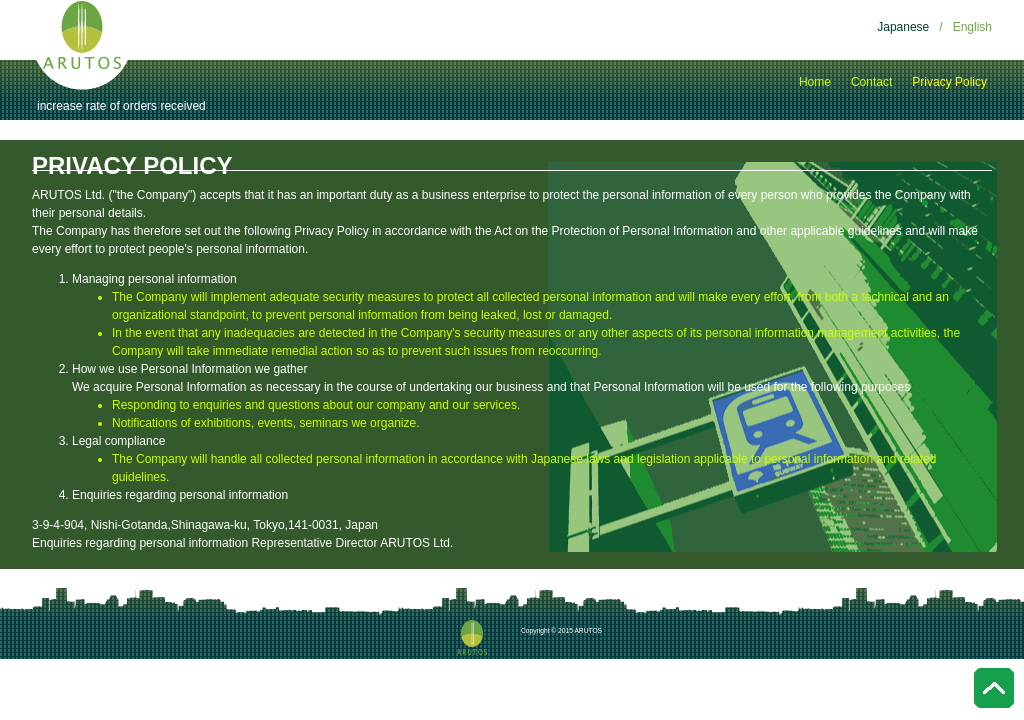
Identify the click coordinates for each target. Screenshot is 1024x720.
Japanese (903, 27)
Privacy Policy (949, 82)
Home (815, 82)
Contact (871, 82)
